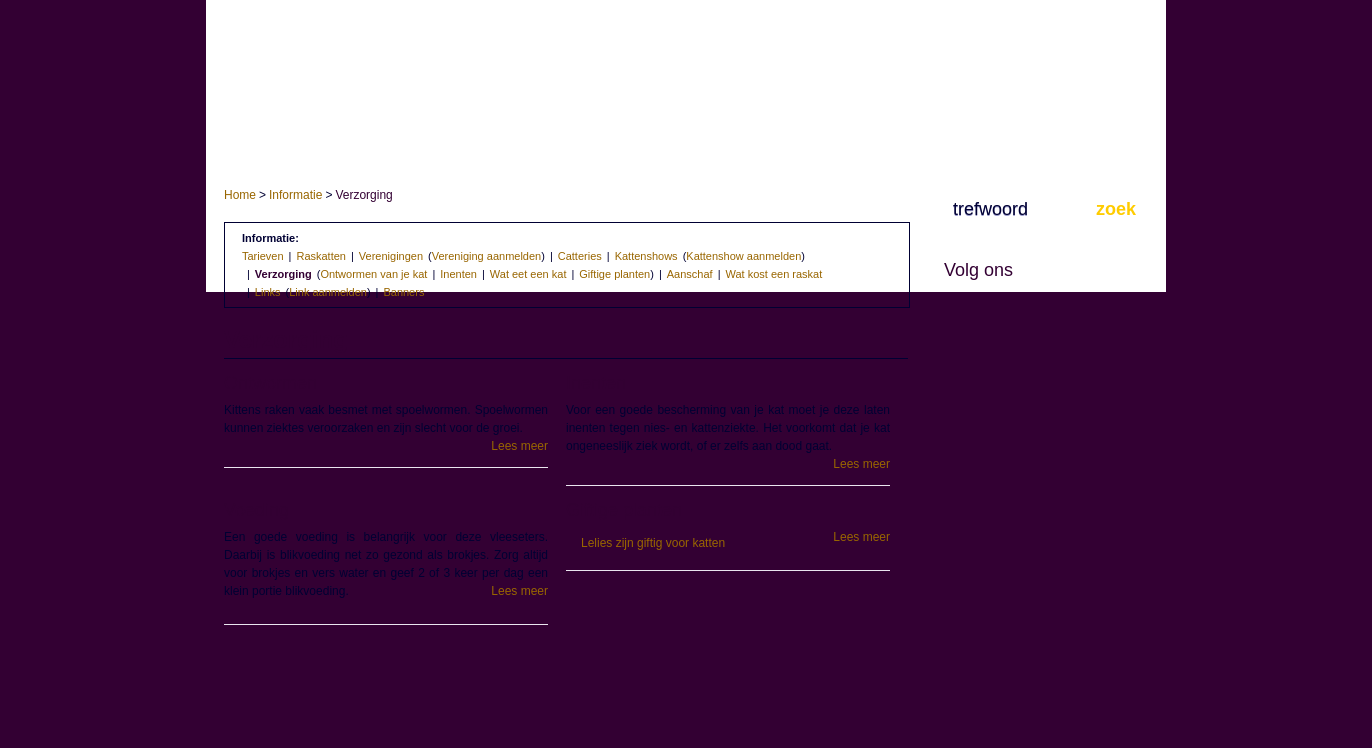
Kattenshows (646, 256)
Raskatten (321, 256)
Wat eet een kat (528, 274)
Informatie (295, 195)
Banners (403, 292)
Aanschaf (690, 274)
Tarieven (263, 256)
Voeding (256, 510)
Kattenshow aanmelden (743, 256)
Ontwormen (270, 383)
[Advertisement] (566, 690)
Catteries (580, 256)
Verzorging (283, 274)
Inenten (458, 274)
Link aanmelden (328, 292)
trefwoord (990, 209)
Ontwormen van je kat (373, 274)
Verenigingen (391, 256)
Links (268, 292)
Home (240, 195)
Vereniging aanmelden (486, 256)
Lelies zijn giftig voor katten (653, 543)
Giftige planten (614, 274)
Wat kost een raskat (774, 274)
